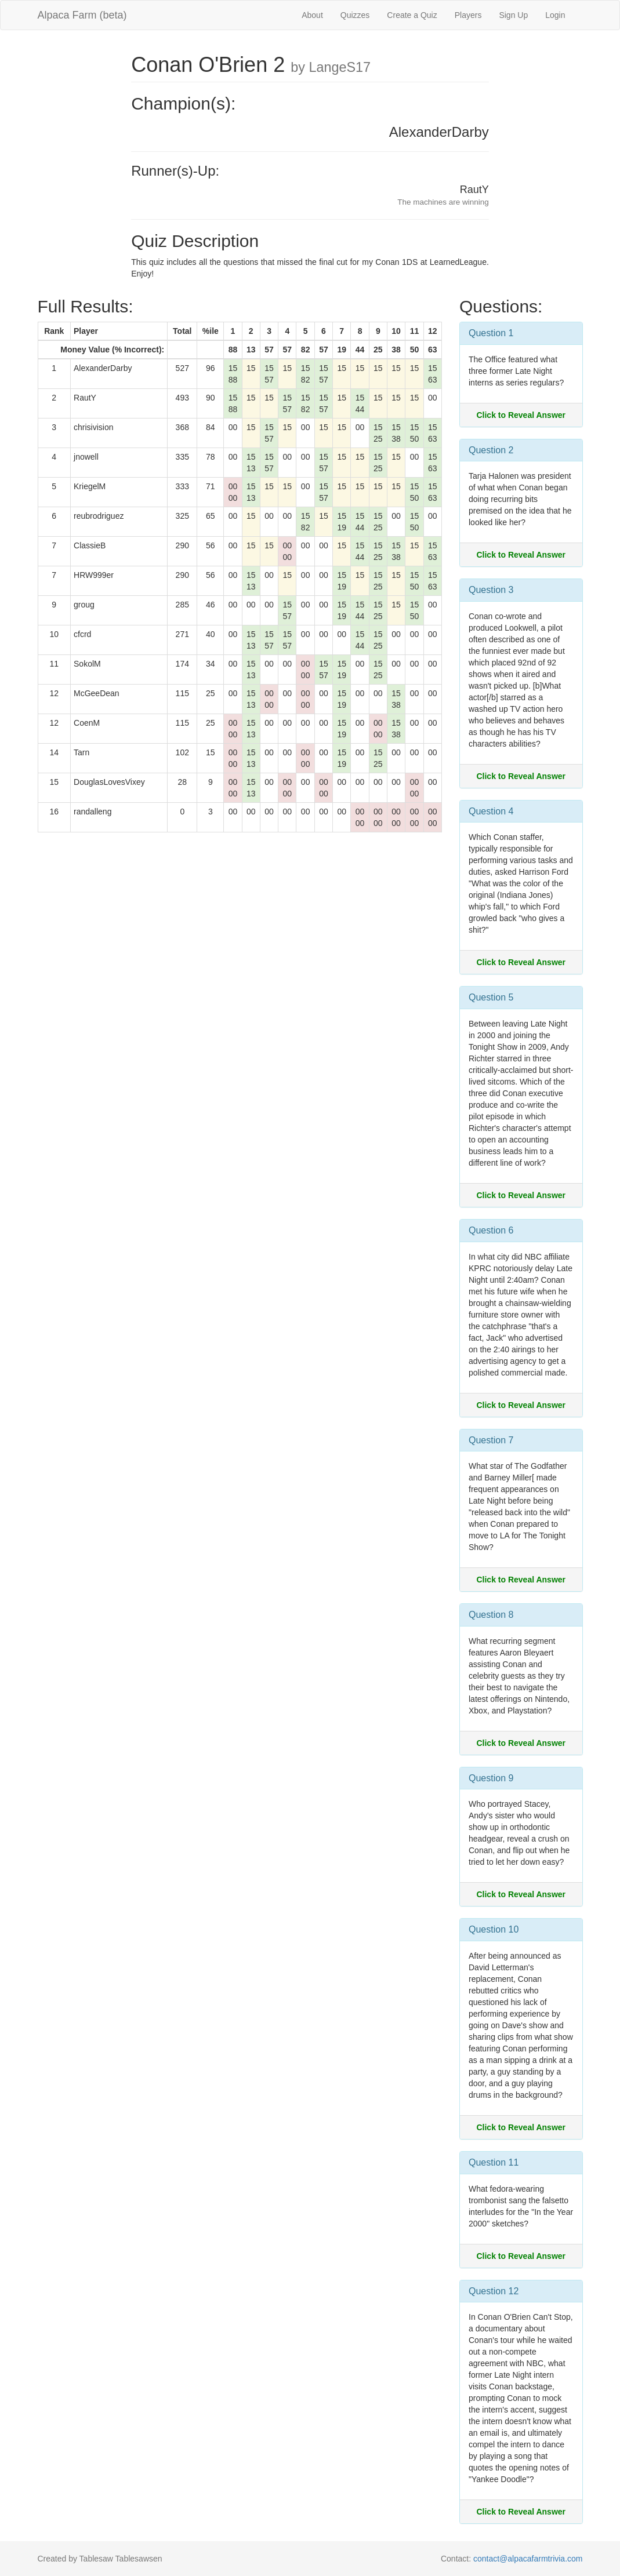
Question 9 (491, 1778)
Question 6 (491, 1230)
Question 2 (491, 450)
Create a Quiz (412, 15)
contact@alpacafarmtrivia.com (528, 2558)
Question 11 (494, 2162)
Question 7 (491, 1440)
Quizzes (355, 15)
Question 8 (491, 1615)
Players (468, 15)
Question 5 (491, 997)
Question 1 (491, 333)
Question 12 (494, 2291)
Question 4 (491, 811)
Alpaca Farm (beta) (82, 15)
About (312, 15)
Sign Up (513, 15)
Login (555, 15)
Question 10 (494, 1929)
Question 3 (491, 590)
